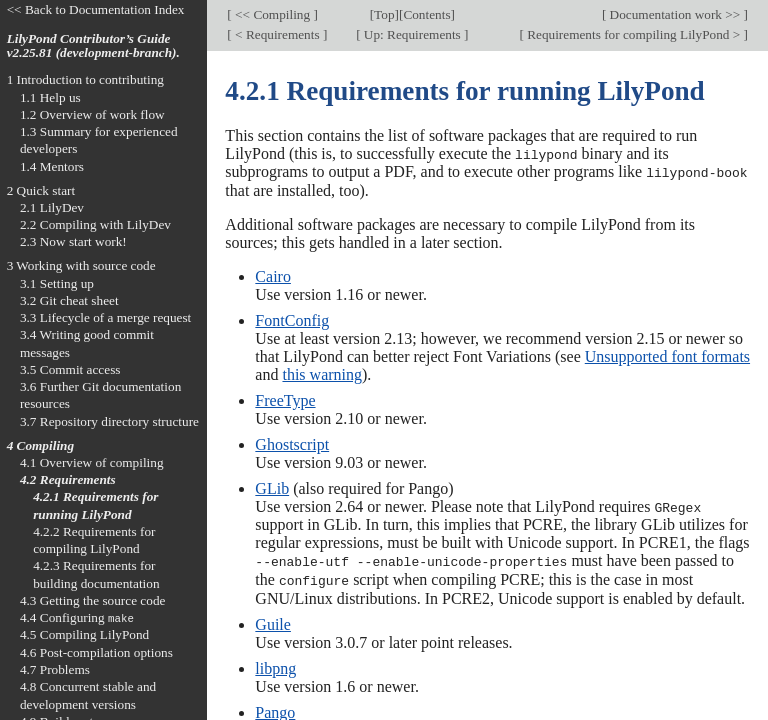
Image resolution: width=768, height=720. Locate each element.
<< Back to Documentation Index (96, 9)
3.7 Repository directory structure (109, 421)
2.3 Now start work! (73, 241)
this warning (322, 373)
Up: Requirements (413, 34)
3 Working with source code (81, 265)
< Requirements (277, 34)
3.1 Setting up (57, 283)
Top (384, 14)
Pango (275, 709)
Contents (426, 14)
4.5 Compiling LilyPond (84, 634)
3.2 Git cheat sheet (69, 300)
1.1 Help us (50, 97)
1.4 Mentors (52, 166)
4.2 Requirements (68, 479)
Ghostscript (292, 443)
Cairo (273, 275)
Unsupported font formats (667, 355)
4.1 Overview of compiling (92, 462)
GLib (272, 487)
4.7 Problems (55, 669)
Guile (273, 621)
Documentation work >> (674, 14)
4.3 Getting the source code (93, 600)
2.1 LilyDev (52, 207)
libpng (275, 665)
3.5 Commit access (70, 369)
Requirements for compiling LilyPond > (634, 34)
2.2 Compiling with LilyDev (95, 224)
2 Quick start (41, 190)
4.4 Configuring (77, 617)
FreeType (285, 399)
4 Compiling (40, 445)
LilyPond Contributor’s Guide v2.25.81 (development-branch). (93, 46)
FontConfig (292, 319)
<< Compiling (273, 14)
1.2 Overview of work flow (92, 114)
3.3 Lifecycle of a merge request (105, 317)
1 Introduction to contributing (85, 79)
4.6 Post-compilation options (96, 652)
